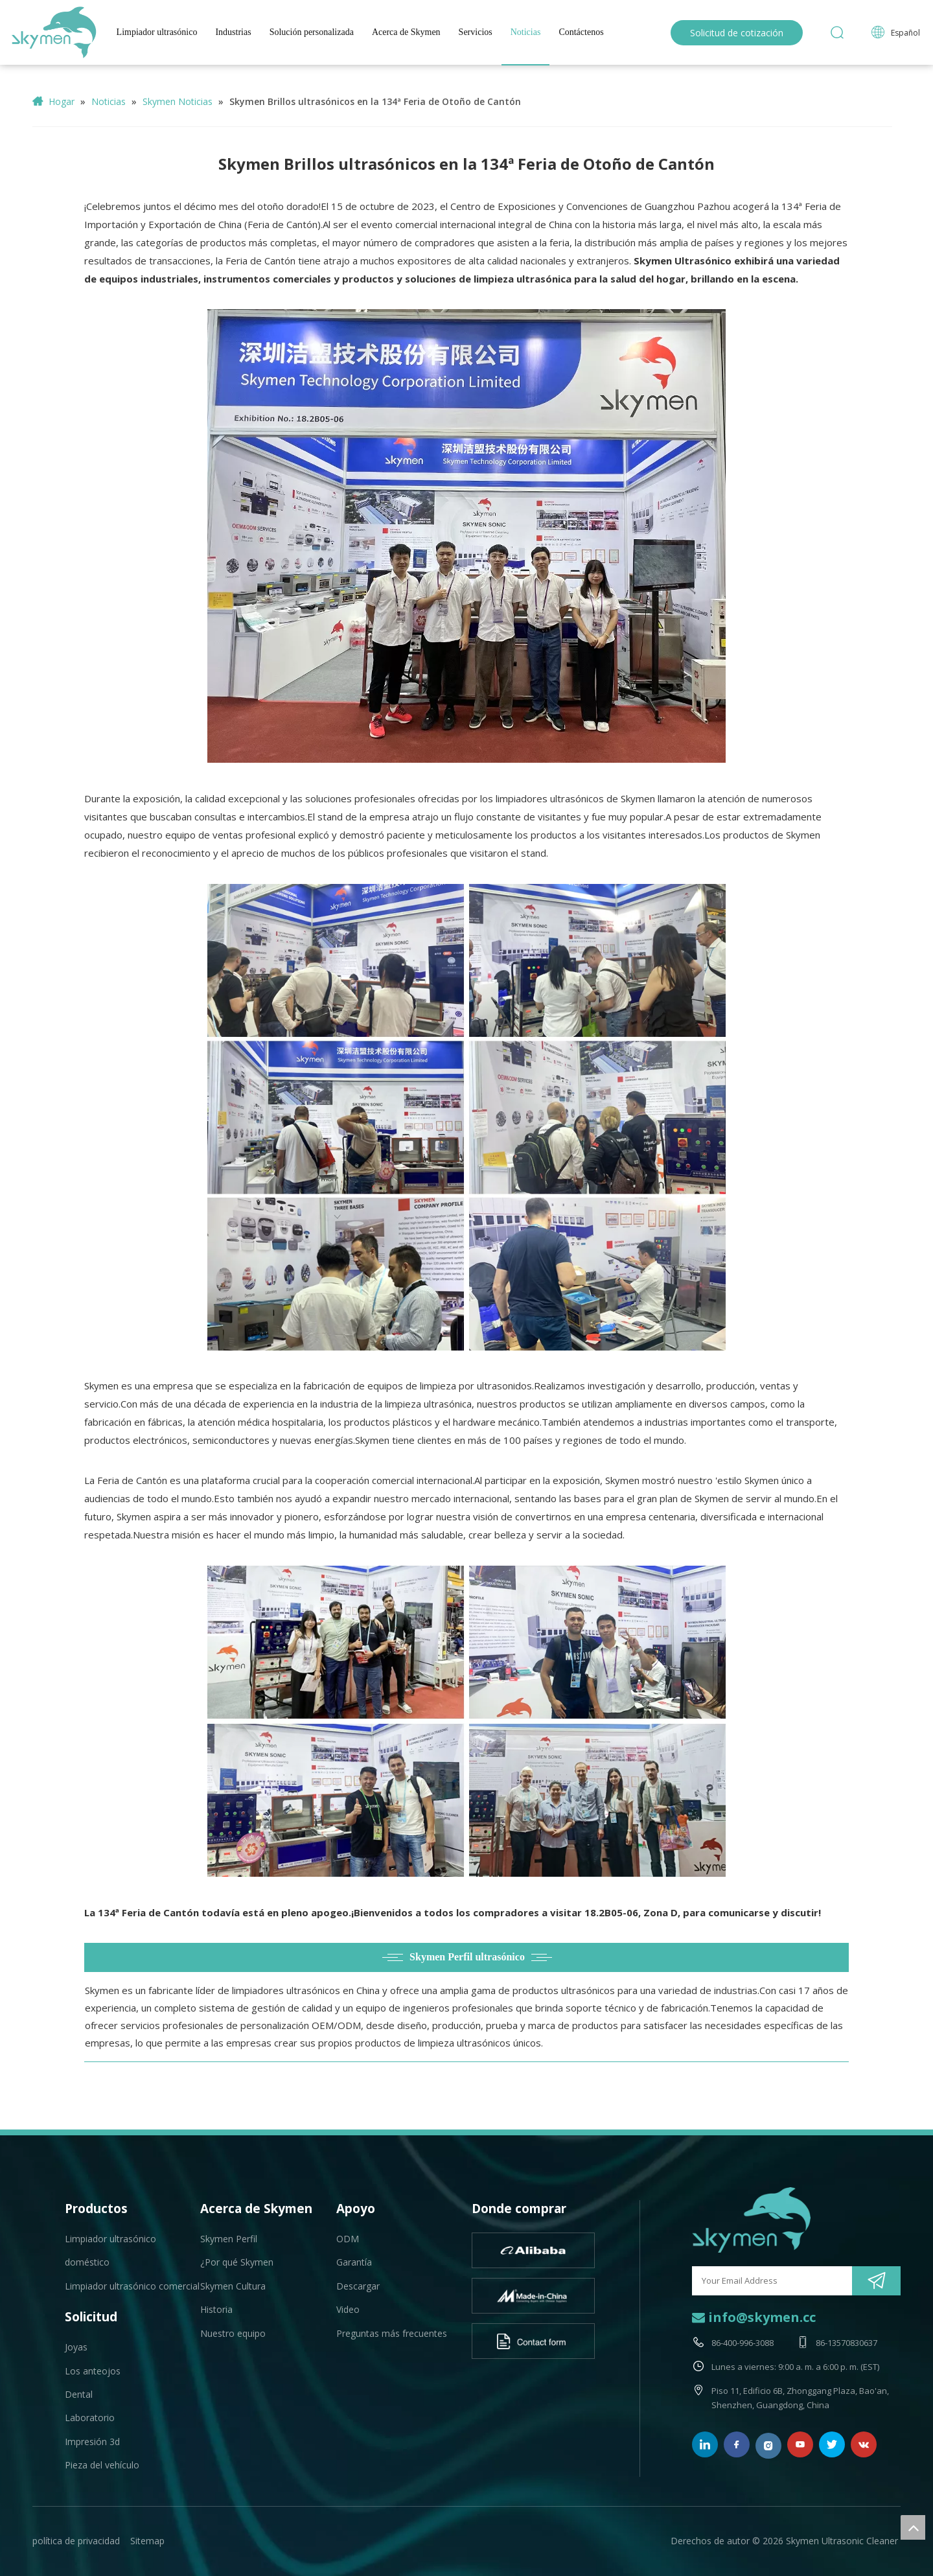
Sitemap (147, 2541)
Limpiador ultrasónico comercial (132, 2286)
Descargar (358, 2286)
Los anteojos (93, 2371)
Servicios (475, 32)
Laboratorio (90, 2417)
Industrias (233, 32)
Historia (216, 2309)
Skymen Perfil (228, 2239)
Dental (79, 2394)
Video (348, 2309)
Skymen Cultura (233, 2286)
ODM (347, 2239)
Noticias (526, 32)
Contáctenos (581, 32)
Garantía (354, 2262)
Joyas (76, 2347)
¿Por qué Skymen (236, 2262)
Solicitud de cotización (736, 33)
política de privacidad (76, 2541)
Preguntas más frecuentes (391, 2333)
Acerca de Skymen (406, 32)
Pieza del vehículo (102, 2465)
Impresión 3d (92, 2441)
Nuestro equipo (233, 2333)
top (913, 2527)
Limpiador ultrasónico (157, 32)
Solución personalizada (312, 32)
